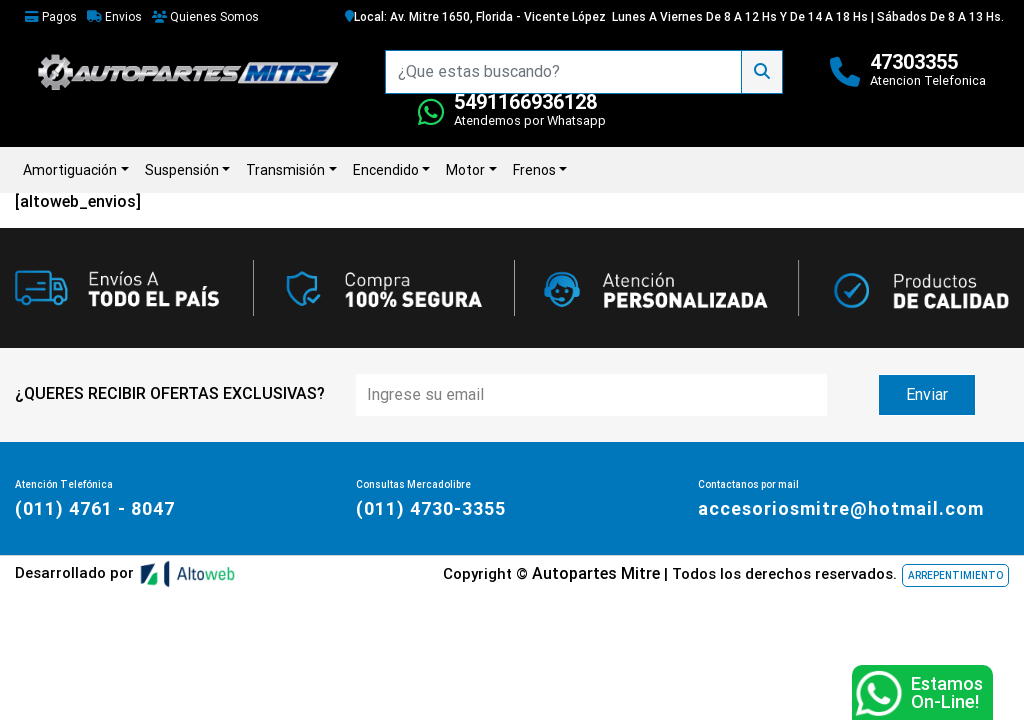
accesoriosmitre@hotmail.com (841, 508)
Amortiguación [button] (70, 170)
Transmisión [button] (285, 170)
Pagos (51, 17)
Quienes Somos (205, 17)
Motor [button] (465, 170)
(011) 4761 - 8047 (95, 508)
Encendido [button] (386, 170)
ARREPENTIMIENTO (955, 575)
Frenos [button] (534, 170)
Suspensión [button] (182, 170)
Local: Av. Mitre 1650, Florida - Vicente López (475, 17)
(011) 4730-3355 (431, 508)
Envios (114, 17)
